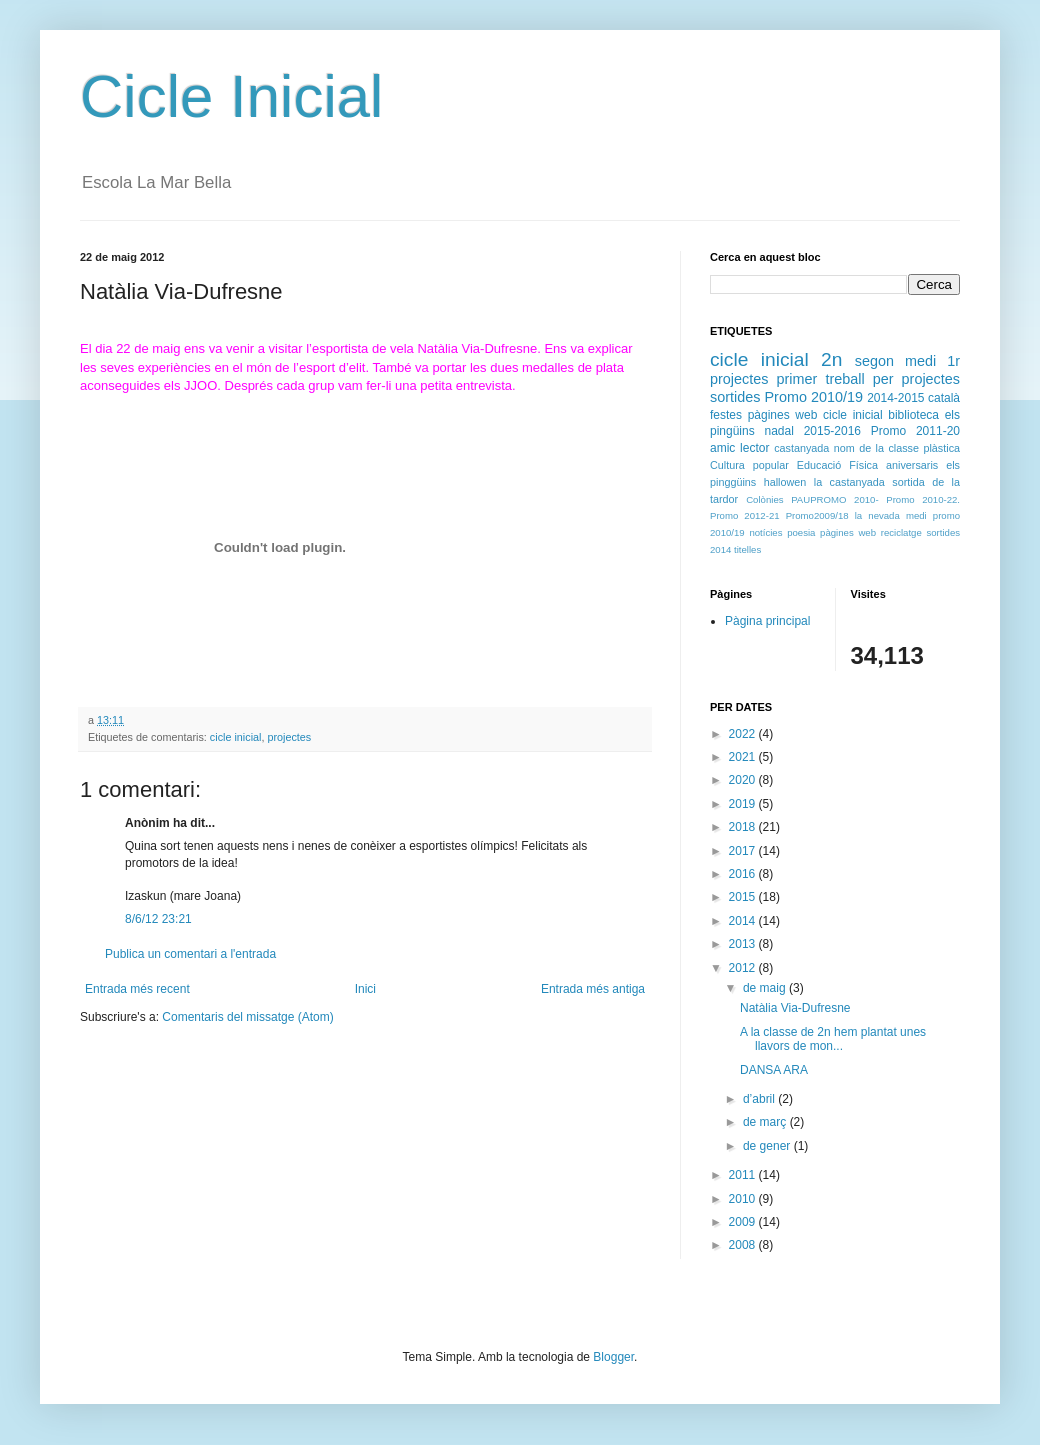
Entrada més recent (137, 989)
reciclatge (901, 532)
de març (766, 1122)
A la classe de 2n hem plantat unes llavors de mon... (833, 1039)
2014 (744, 921)
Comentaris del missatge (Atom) (247, 1017)
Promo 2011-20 (915, 431)
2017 (744, 851)
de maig (766, 988)
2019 (744, 804)
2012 (744, 968)
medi (920, 361)
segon (874, 361)
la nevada (877, 515)
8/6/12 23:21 (158, 919)
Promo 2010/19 (814, 397)
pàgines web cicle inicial (815, 415)
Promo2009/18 (817, 515)
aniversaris (912, 465)
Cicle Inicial (231, 96)
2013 (744, 944)
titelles (747, 549)
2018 (744, 827)
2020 (744, 780)
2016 (744, 874)
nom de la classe (876, 448)
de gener (768, 1146)
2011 (744, 1175)
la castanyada (849, 482)
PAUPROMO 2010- (834, 499)
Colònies (764, 499)
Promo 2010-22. (923, 499)
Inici (365, 989)
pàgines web (848, 532)
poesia (801, 532)
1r (953, 361)
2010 (744, 1199)
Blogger (613, 1357)
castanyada (801, 448)
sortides (735, 397)
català (944, 398)
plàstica (941, 448)
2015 (744, 897)
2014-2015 (895, 398)
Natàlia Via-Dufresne (795, 1008)
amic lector (739, 448)
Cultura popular (749, 465)
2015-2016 (832, 431)
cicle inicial (236, 737)
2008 (744, 1245)
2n (831, 359)
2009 (744, 1222)
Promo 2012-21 (745, 515)
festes (726, 415)
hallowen (785, 482)
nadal (778, 431)
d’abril (760, 1099)
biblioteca (913, 415)
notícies (765, 532)
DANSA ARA (774, 1070)
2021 (744, 757)
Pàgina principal (767, 621)
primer (797, 379)
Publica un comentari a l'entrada (190, 954)
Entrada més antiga (593, 989)
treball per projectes (892, 379)
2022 (744, 734)
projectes (289, 737)
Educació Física (837, 465)
